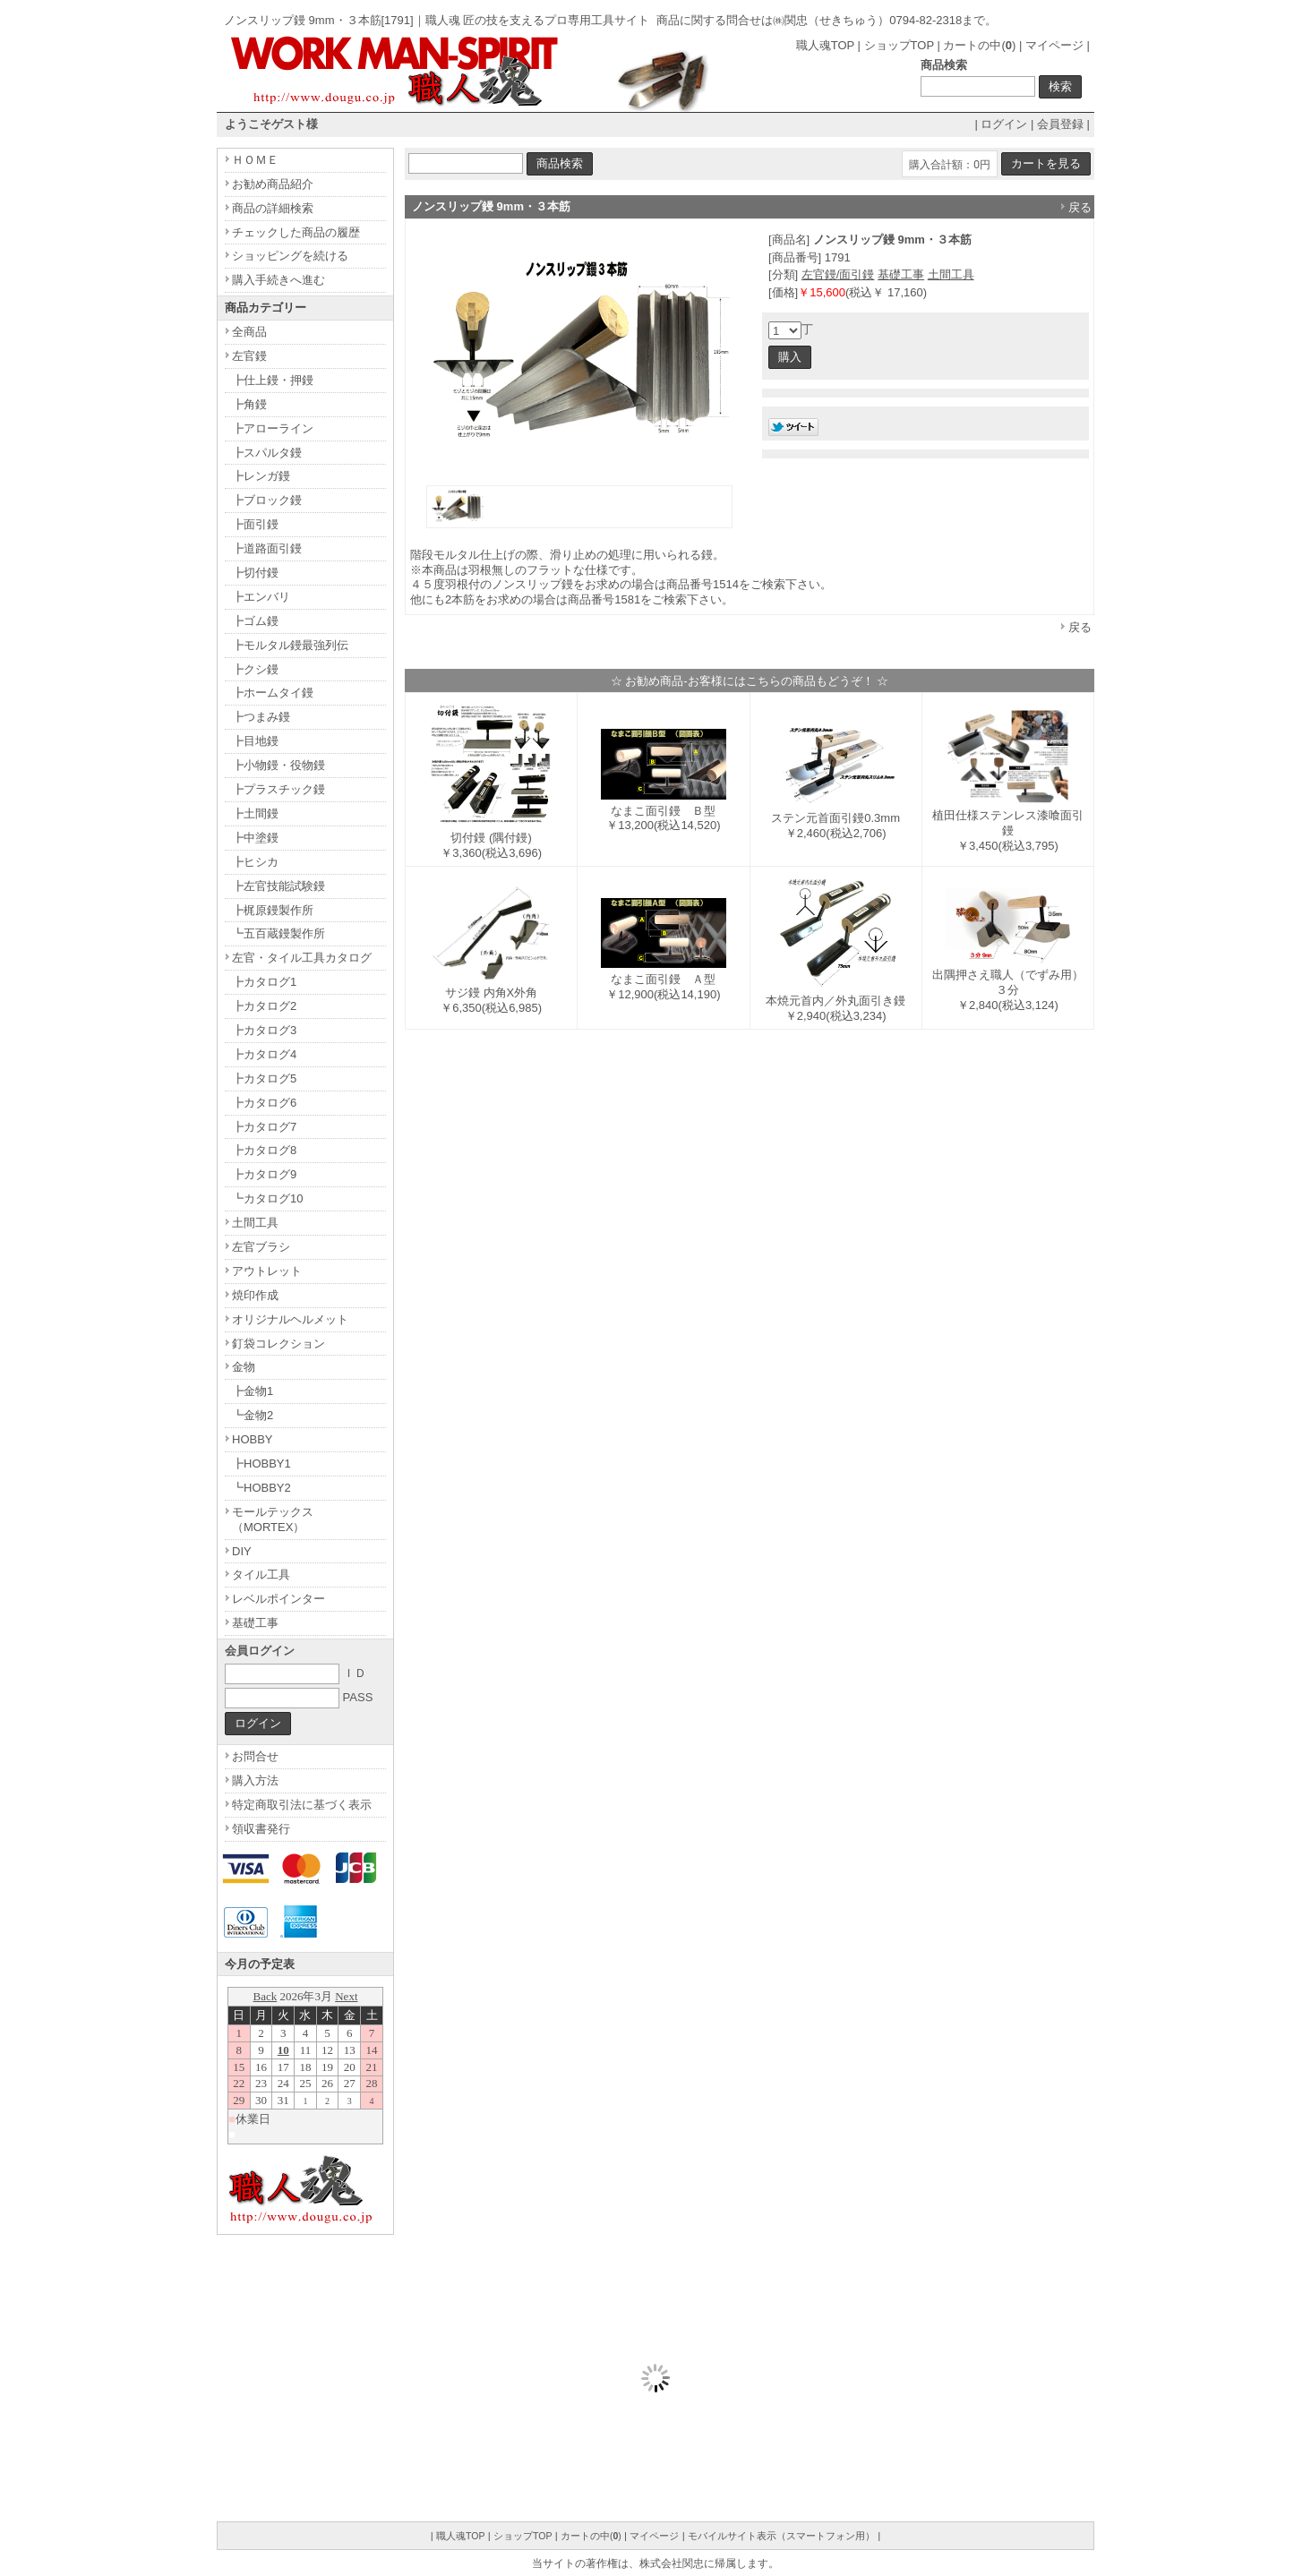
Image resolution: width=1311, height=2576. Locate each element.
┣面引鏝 (255, 524)
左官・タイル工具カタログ (302, 957)
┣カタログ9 (264, 1174)
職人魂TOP (825, 45)
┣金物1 (252, 1391)
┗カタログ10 (267, 1198)
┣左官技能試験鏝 (278, 886)
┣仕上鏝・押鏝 (272, 380)
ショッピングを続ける (290, 255)
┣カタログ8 (264, 1150)
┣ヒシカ (255, 862)
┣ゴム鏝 (255, 621)
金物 (243, 1367)
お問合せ (255, 1756)
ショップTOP (899, 45)
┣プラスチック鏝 (278, 789)
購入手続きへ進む (278, 280)
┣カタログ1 (264, 981)
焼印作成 (255, 1295)
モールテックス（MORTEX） (272, 1519)
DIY (242, 1551)
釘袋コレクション (278, 1343)
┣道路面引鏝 (267, 548)
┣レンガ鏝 (261, 476)
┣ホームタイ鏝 (272, 692)
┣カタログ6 (264, 1102)
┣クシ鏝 (255, 669)
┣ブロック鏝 (267, 500)
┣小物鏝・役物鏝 (278, 765)
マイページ (1054, 45)
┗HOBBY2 (261, 1487)
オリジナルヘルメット (290, 1319)
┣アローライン (272, 428)
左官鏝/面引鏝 (838, 274)
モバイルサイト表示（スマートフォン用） (781, 2535)
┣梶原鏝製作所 (272, 910)
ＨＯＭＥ (255, 160)
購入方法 (255, 1780)
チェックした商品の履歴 (296, 232)
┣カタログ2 (264, 1006)
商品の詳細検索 (272, 208)
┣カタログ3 (264, 1030)
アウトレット (267, 1271)
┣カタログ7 (264, 1127)
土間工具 (951, 274)
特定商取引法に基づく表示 (302, 1804)
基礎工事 (901, 274)
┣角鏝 (249, 404)
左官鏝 (249, 356)
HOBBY (252, 1439)
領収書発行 (261, 1829)
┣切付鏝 (255, 572)
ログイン (1004, 124)
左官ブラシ (261, 1247)
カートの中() (979, 45)
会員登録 (1060, 124)
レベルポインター (278, 1598)
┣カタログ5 (264, 1078)
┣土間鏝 (255, 813)
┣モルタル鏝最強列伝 (290, 645)
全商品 (249, 331)
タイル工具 (261, 1574)
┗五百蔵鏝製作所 (278, 933)
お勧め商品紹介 (272, 184)
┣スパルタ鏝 (267, 452)
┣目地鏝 (255, 741)
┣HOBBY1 (261, 1463)
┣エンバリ (261, 596)
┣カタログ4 (264, 1054)
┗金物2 (252, 1415)
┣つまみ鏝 (261, 716)
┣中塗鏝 (255, 837)
